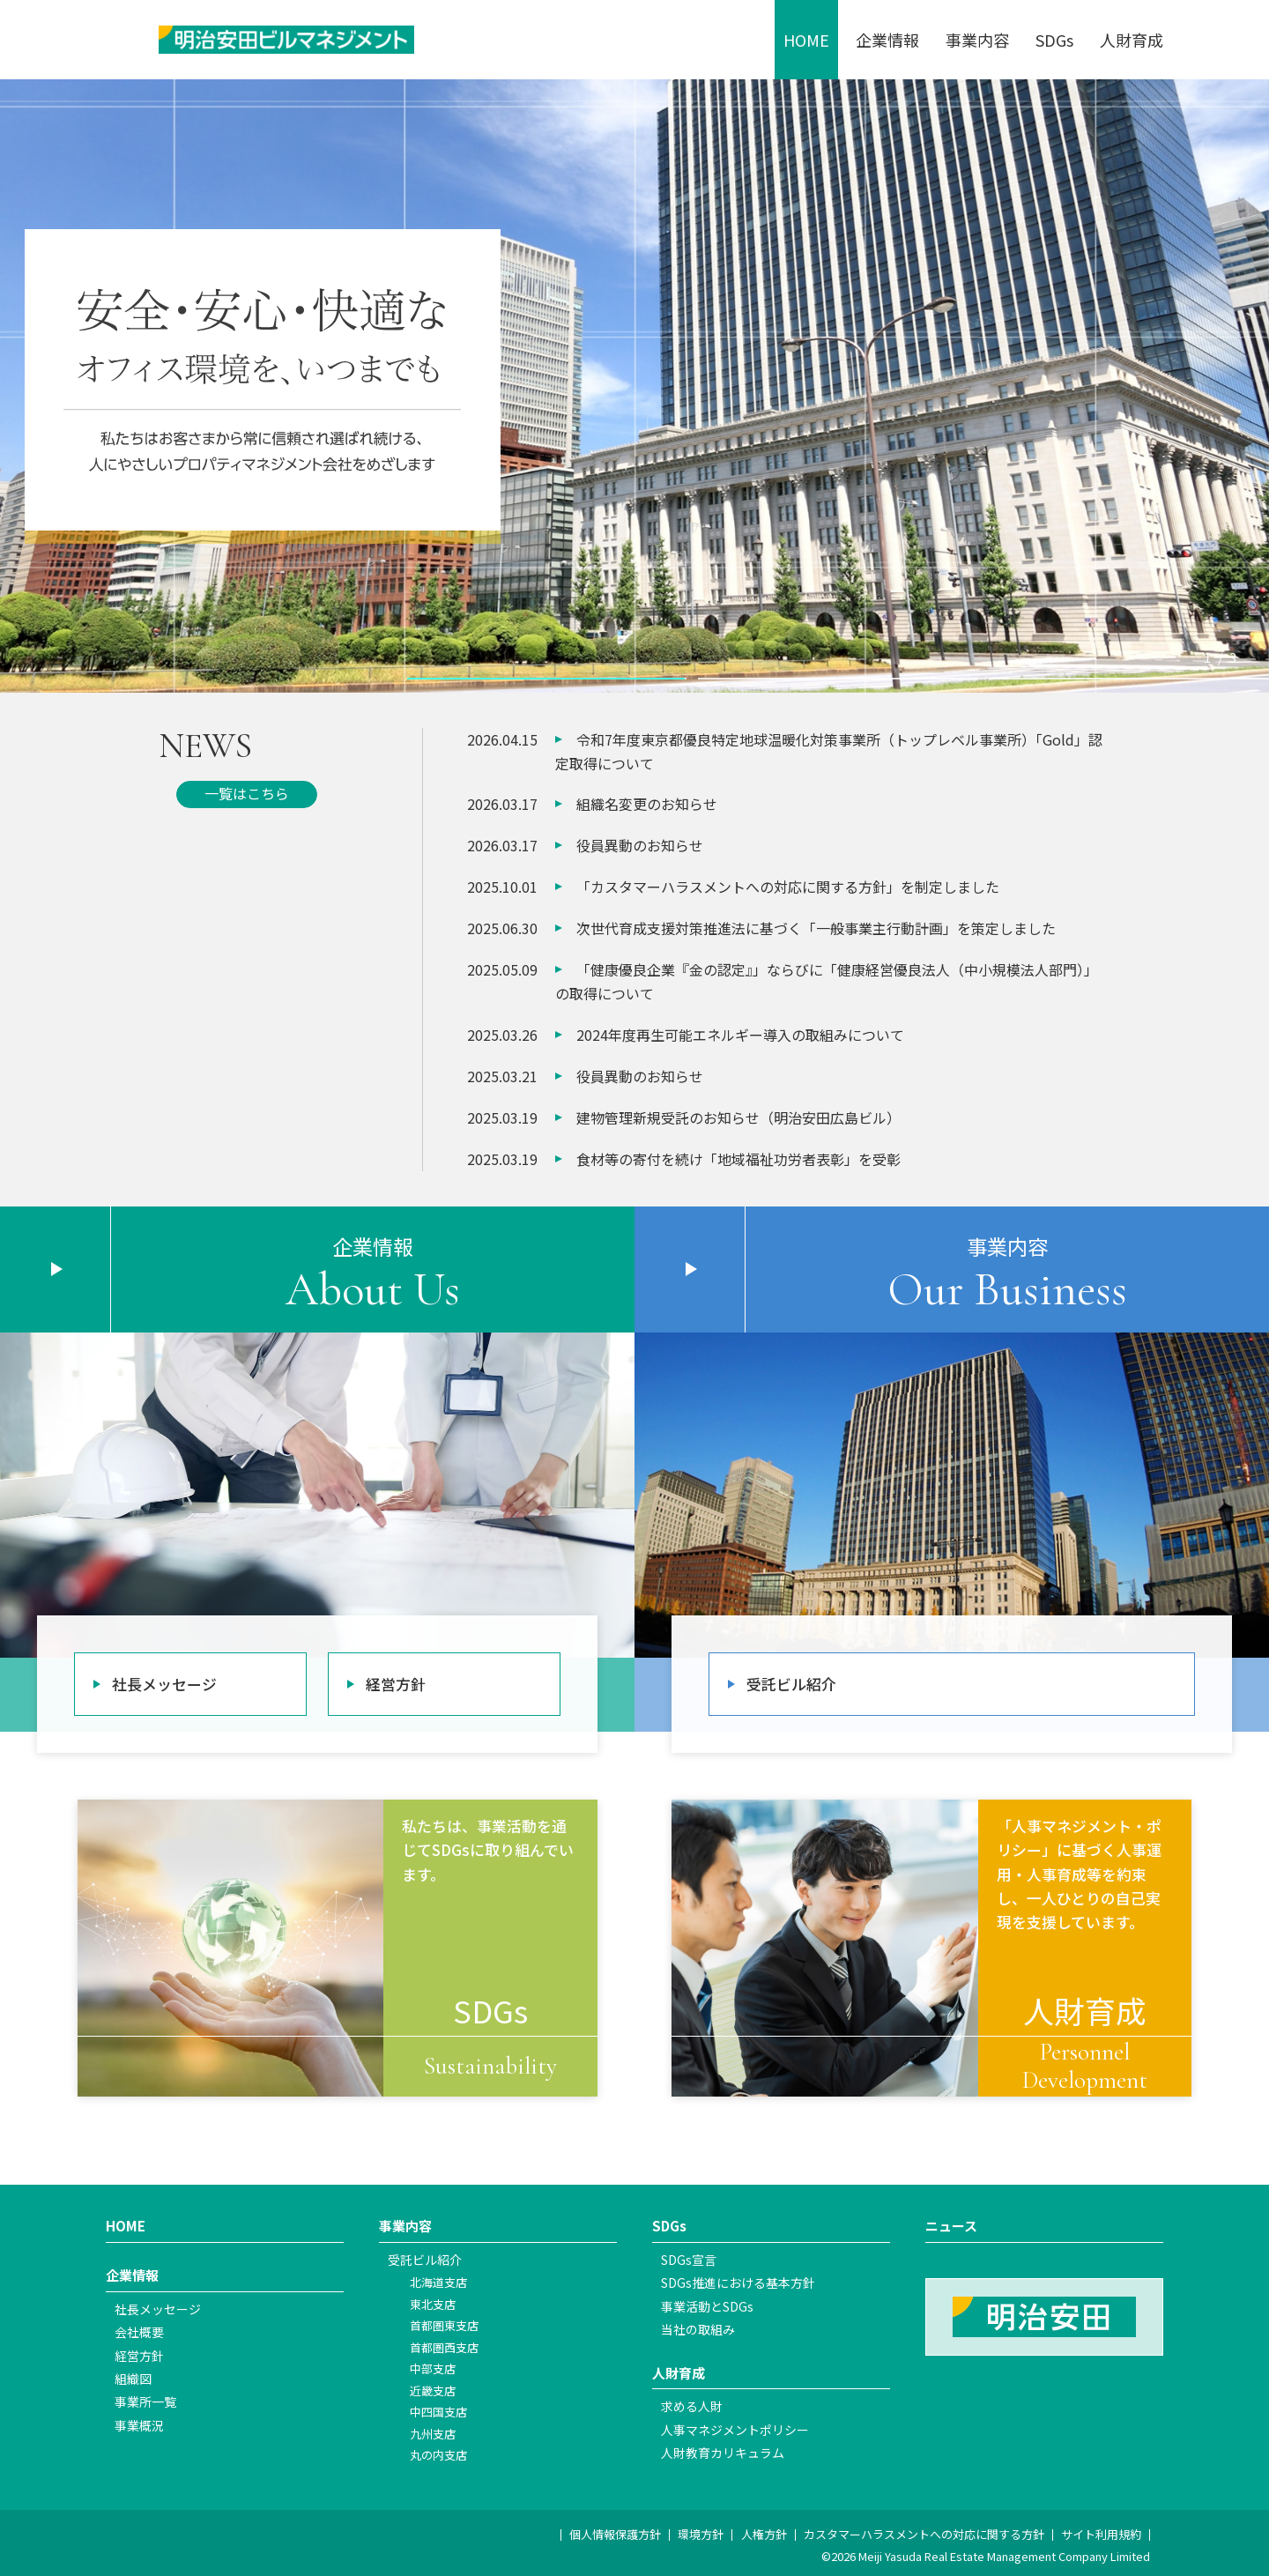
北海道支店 (438, 2282)
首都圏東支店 (444, 2325)
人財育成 (1131, 39)
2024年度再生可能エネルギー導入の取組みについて (740, 1034)
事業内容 (977, 39)
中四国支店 (438, 2411)
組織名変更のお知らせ (646, 803)
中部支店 (433, 2368)
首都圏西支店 (444, 2347)
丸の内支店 (438, 2454)
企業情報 (887, 39)
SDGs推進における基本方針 (738, 2282)
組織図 (133, 2378)
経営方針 (396, 1684)
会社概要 (139, 2332)
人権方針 (764, 2534)
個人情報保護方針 (615, 2534)
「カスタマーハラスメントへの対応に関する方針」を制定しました (787, 886)
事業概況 (139, 2425)
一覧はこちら (246, 793)
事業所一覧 (145, 2401)
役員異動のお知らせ (639, 845)
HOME (806, 39)
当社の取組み (698, 2329)
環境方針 (701, 2534)
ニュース (951, 2225)
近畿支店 (433, 2390)
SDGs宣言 (688, 2259)
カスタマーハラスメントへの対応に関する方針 (924, 2534)
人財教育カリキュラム (722, 2452)
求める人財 (692, 2406)
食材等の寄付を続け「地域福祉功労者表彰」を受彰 (738, 1158)
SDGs (1054, 39)
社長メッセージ (164, 1684)
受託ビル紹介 (791, 1684)
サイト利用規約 (1101, 2534)
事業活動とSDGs (707, 2306)
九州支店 (433, 2433)
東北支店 (433, 2304)
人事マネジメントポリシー (735, 2430)
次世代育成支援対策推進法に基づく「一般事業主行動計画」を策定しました (816, 928)
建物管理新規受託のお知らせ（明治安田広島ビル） (738, 1117)
